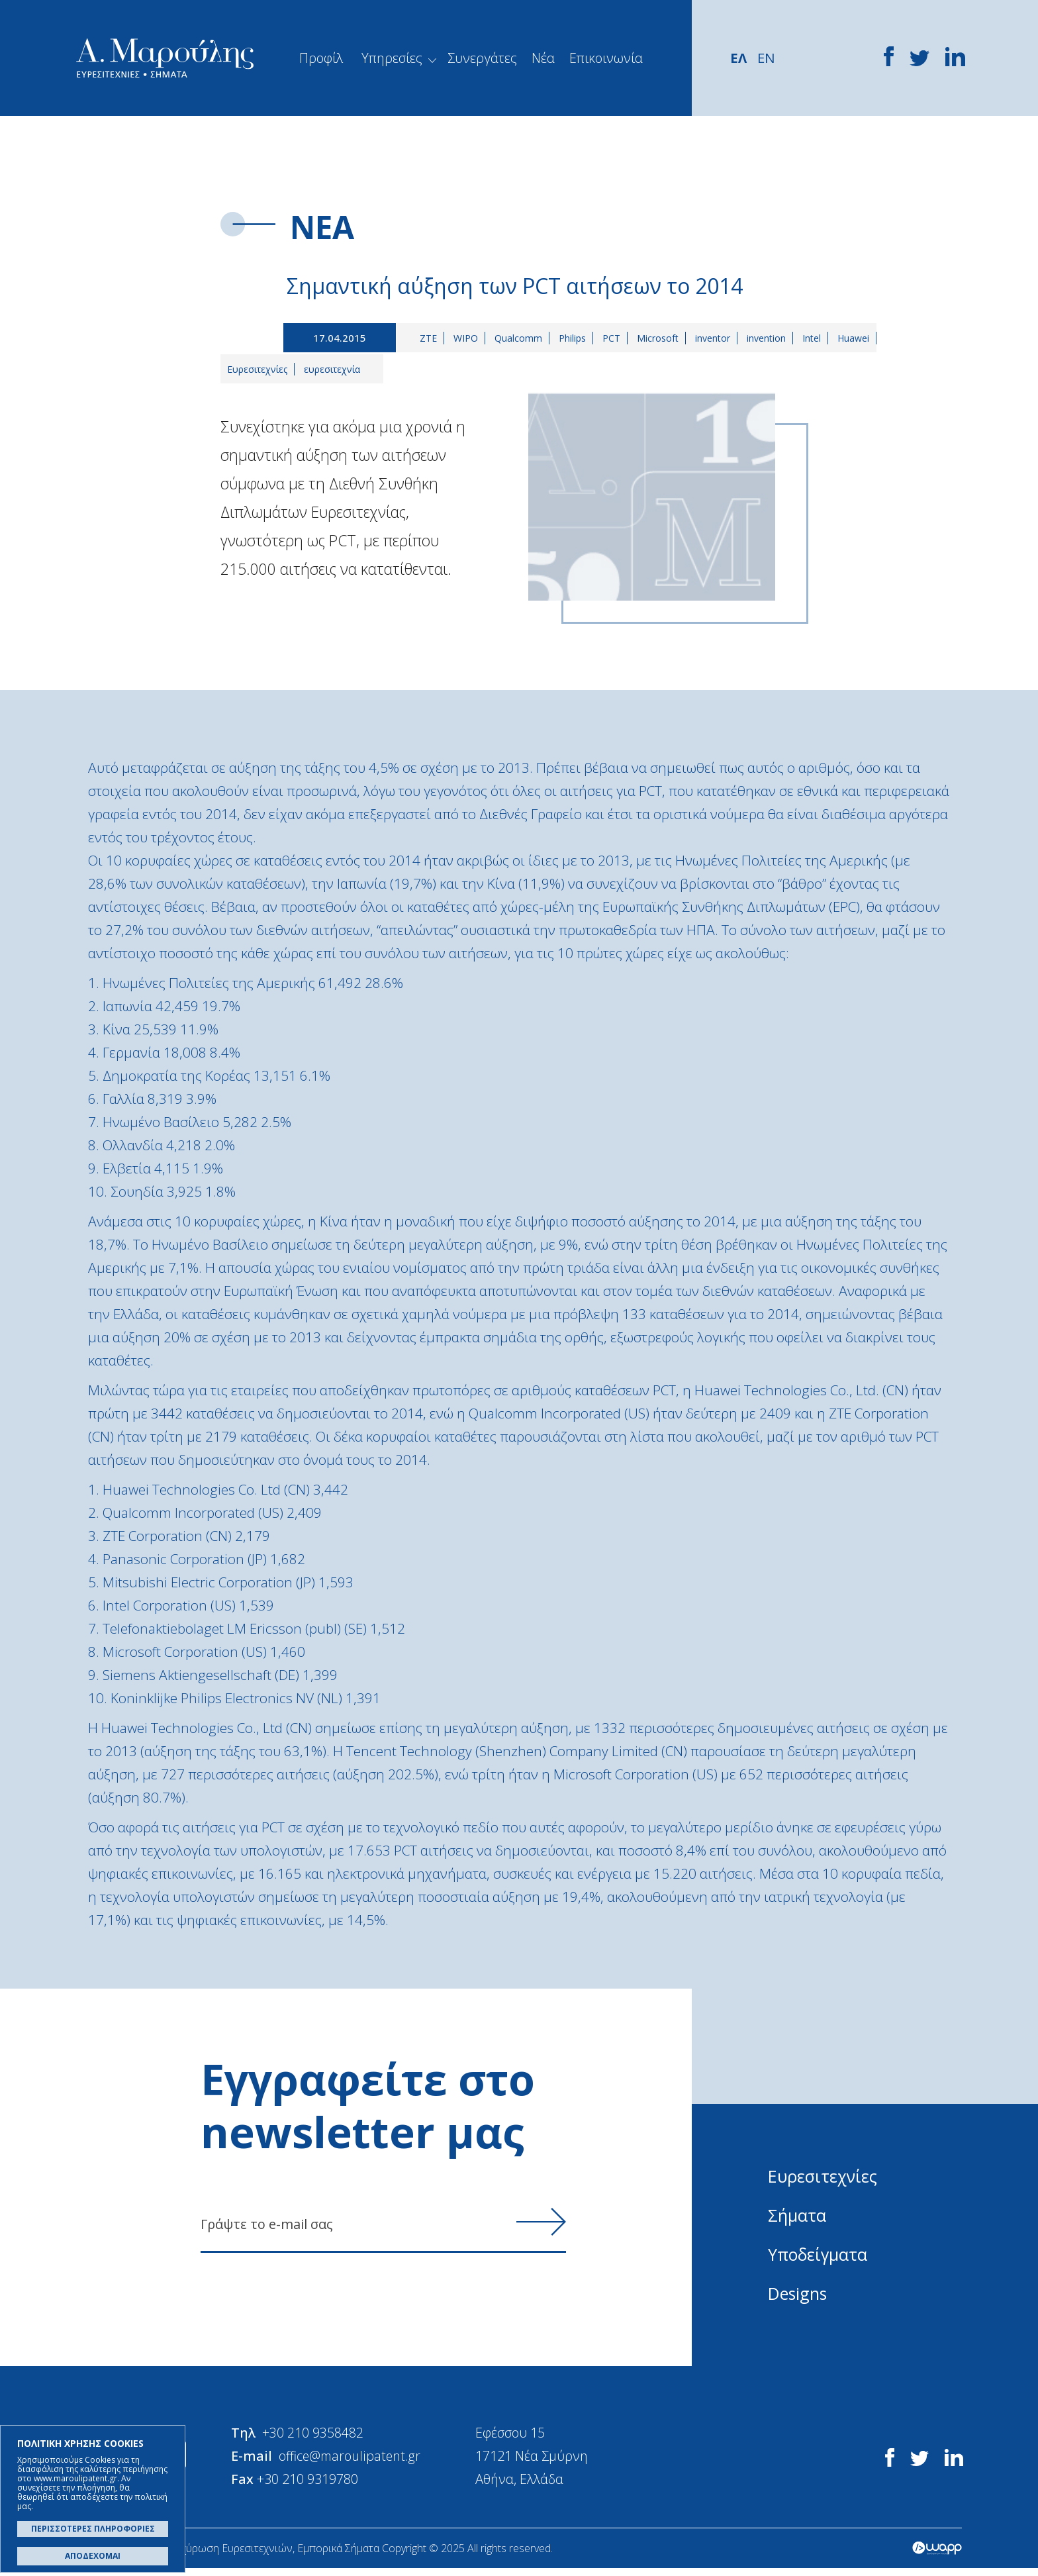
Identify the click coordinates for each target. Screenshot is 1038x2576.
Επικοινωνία (606, 58)
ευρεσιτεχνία (332, 370)
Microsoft (661, 338)
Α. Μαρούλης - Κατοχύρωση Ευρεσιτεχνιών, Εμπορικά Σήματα (165, 58)
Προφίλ (321, 58)
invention (769, 338)
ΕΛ (738, 57)
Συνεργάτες (482, 58)
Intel (815, 338)
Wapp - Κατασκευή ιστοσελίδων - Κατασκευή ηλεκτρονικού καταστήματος (937, 2556)
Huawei (857, 338)
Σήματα (797, 2216)
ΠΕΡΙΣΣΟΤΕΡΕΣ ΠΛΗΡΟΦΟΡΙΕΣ (93, 2528)
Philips (575, 338)
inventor (715, 338)
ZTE (431, 338)
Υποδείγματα (819, 2255)
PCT (615, 338)
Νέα (543, 58)
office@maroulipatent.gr (359, 2461)
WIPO (469, 338)
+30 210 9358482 (320, 2438)
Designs (799, 2294)
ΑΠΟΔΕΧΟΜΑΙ (92, 2555)
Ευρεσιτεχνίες (257, 370)
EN (767, 57)
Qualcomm (521, 338)
